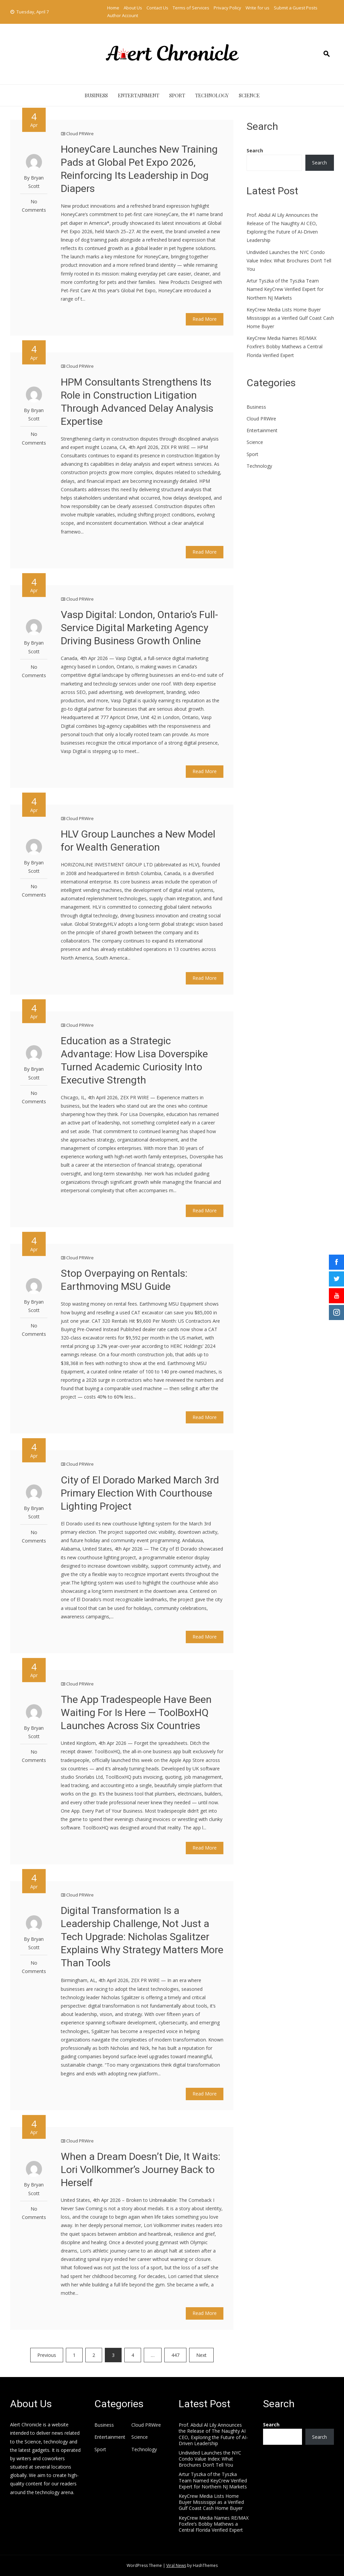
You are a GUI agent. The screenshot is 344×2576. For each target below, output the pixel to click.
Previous (46, 2355)
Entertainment (138, 95)
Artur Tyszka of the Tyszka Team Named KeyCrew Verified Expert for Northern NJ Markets (285, 289)
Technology (212, 95)
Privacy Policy (227, 8)
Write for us (257, 8)
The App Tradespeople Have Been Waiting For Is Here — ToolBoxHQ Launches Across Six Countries (136, 1712)
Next (201, 2355)
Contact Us (157, 8)
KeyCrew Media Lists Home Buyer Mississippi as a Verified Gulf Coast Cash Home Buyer (290, 318)
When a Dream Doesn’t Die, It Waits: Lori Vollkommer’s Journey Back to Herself (140, 2169)
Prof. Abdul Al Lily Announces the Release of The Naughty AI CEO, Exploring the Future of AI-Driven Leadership (213, 2434)
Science (249, 95)
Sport (177, 95)
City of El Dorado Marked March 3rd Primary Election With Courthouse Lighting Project (140, 1493)
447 (175, 2355)
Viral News (176, 2565)
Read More (204, 319)
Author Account (122, 15)
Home (113, 8)
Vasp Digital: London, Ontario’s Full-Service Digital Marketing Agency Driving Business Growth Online (139, 628)
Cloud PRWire (80, 134)
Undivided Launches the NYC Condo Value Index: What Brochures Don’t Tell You (289, 260)
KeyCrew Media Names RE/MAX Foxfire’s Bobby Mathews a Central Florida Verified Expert (284, 346)
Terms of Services (191, 8)
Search (255, 150)
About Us (133, 8)
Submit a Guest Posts (295, 8)
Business (96, 95)
